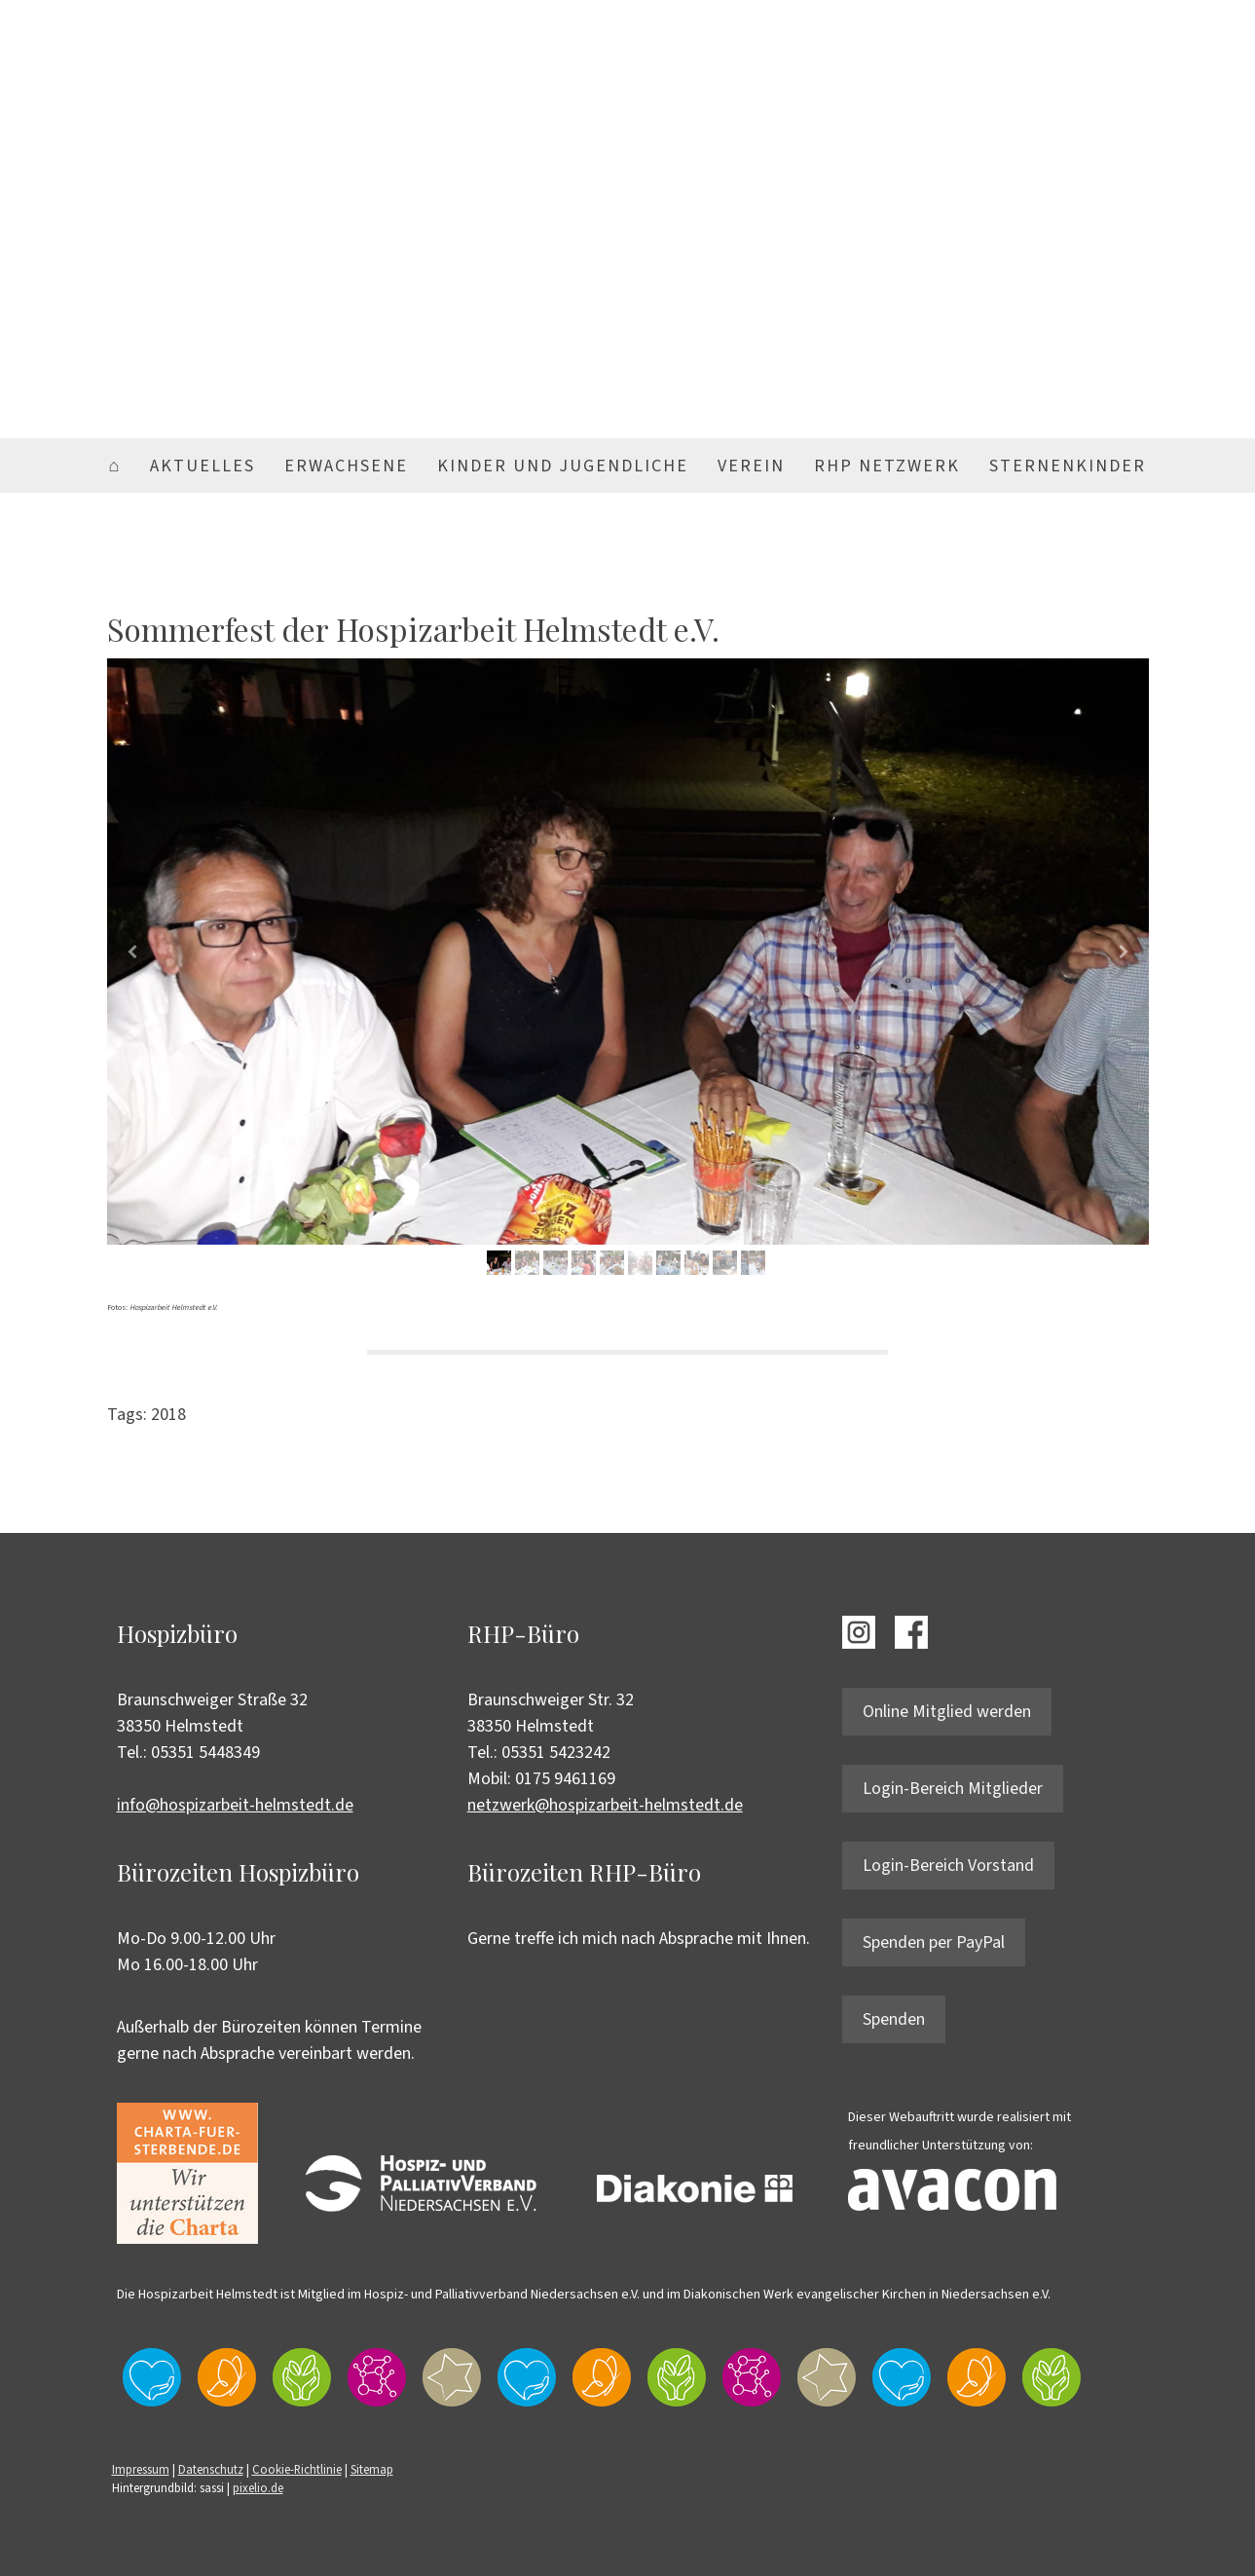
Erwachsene (346, 466)
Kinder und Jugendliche (562, 466)
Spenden (894, 2019)
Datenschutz (210, 2470)
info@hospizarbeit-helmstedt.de (235, 1805)
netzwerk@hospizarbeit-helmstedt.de (605, 1805)
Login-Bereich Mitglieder (953, 1788)
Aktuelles (202, 466)
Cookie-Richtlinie (297, 2470)
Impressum (140, 2470)
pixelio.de (258, 2488)
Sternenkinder (1067, 466)
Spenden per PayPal (934, 1942)
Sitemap (372, 2470)
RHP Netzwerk (887, 466)
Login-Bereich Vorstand (948, 1865)
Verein (751, 466)
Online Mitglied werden (947, 1711)
